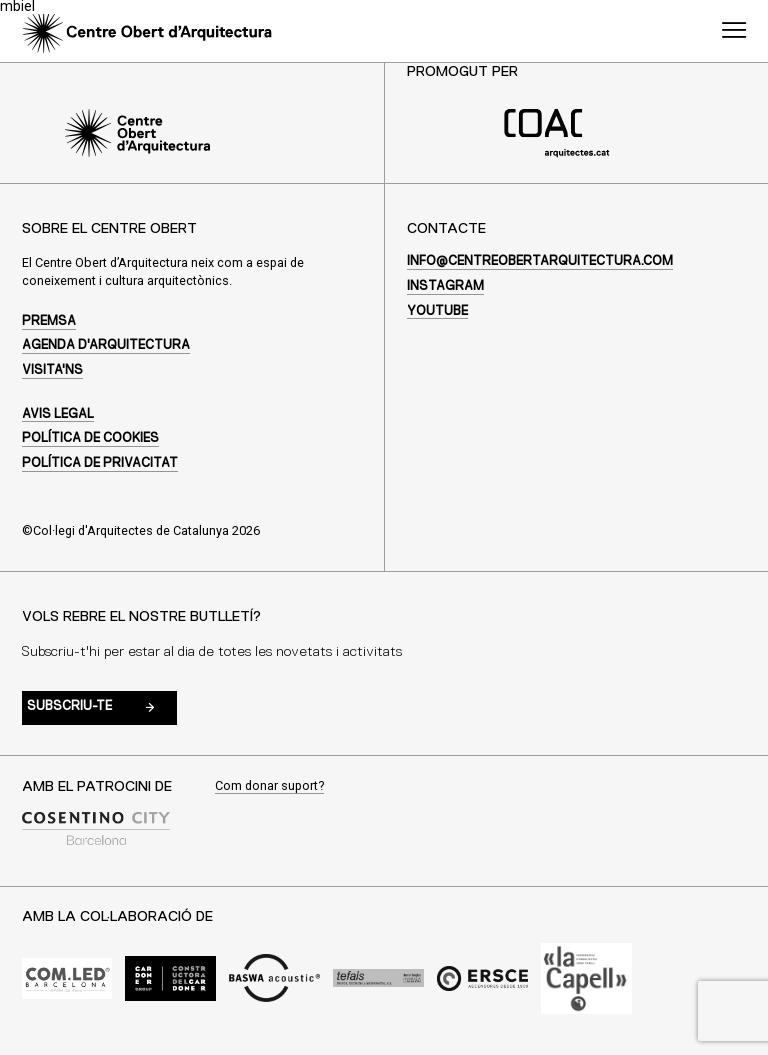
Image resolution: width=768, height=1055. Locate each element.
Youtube (437, 311)
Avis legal (58, 414)
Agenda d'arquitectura (106, 345)
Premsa (49, 321)
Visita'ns (52, 370)
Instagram (445, 286)
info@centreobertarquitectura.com (540, 261)
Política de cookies (90, 438)
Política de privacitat (100, 463)
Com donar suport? (269, 786)
